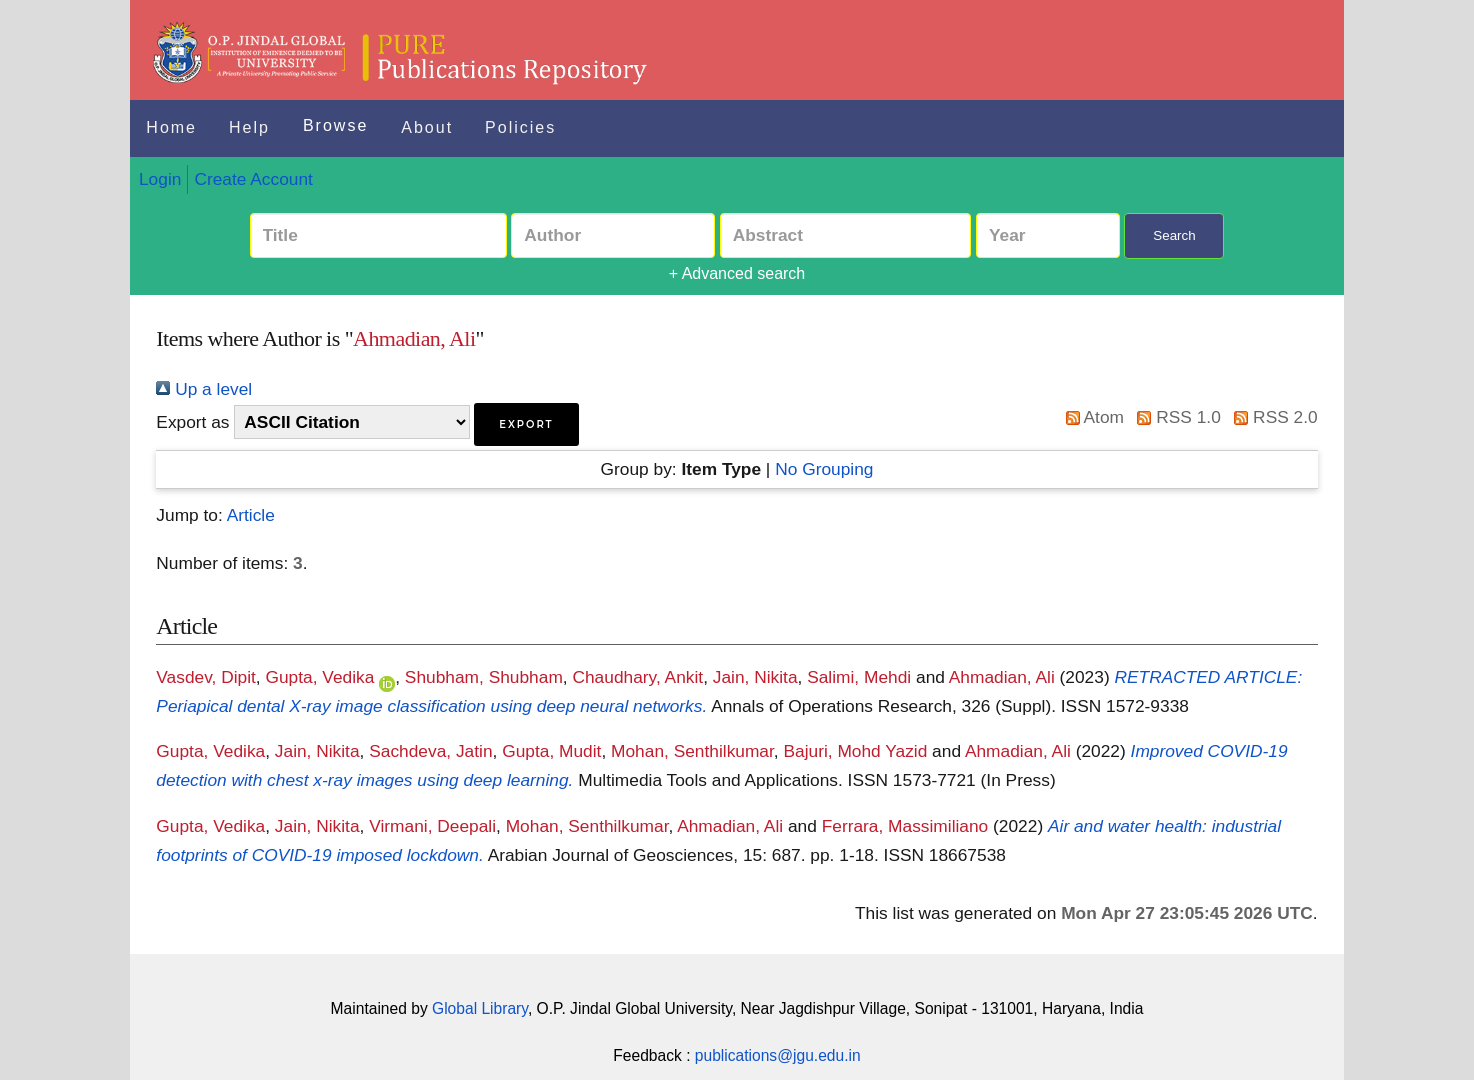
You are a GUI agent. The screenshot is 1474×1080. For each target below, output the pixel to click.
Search (1174, 235)
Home (171, 127)
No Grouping (824, 469)
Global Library (480, 1008)
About (427, 127)
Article (251, 515)
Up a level (204, 389)
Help (249, 127)
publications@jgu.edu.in (778, 1055)
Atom (1090, 417)
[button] (526, 424)
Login (160, 179)
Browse (335, 125)
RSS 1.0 (1175, 417)
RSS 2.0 (1272, 417)
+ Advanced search (737, 273)
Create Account (253, 179)
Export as (192, 422)
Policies (520, 127)
